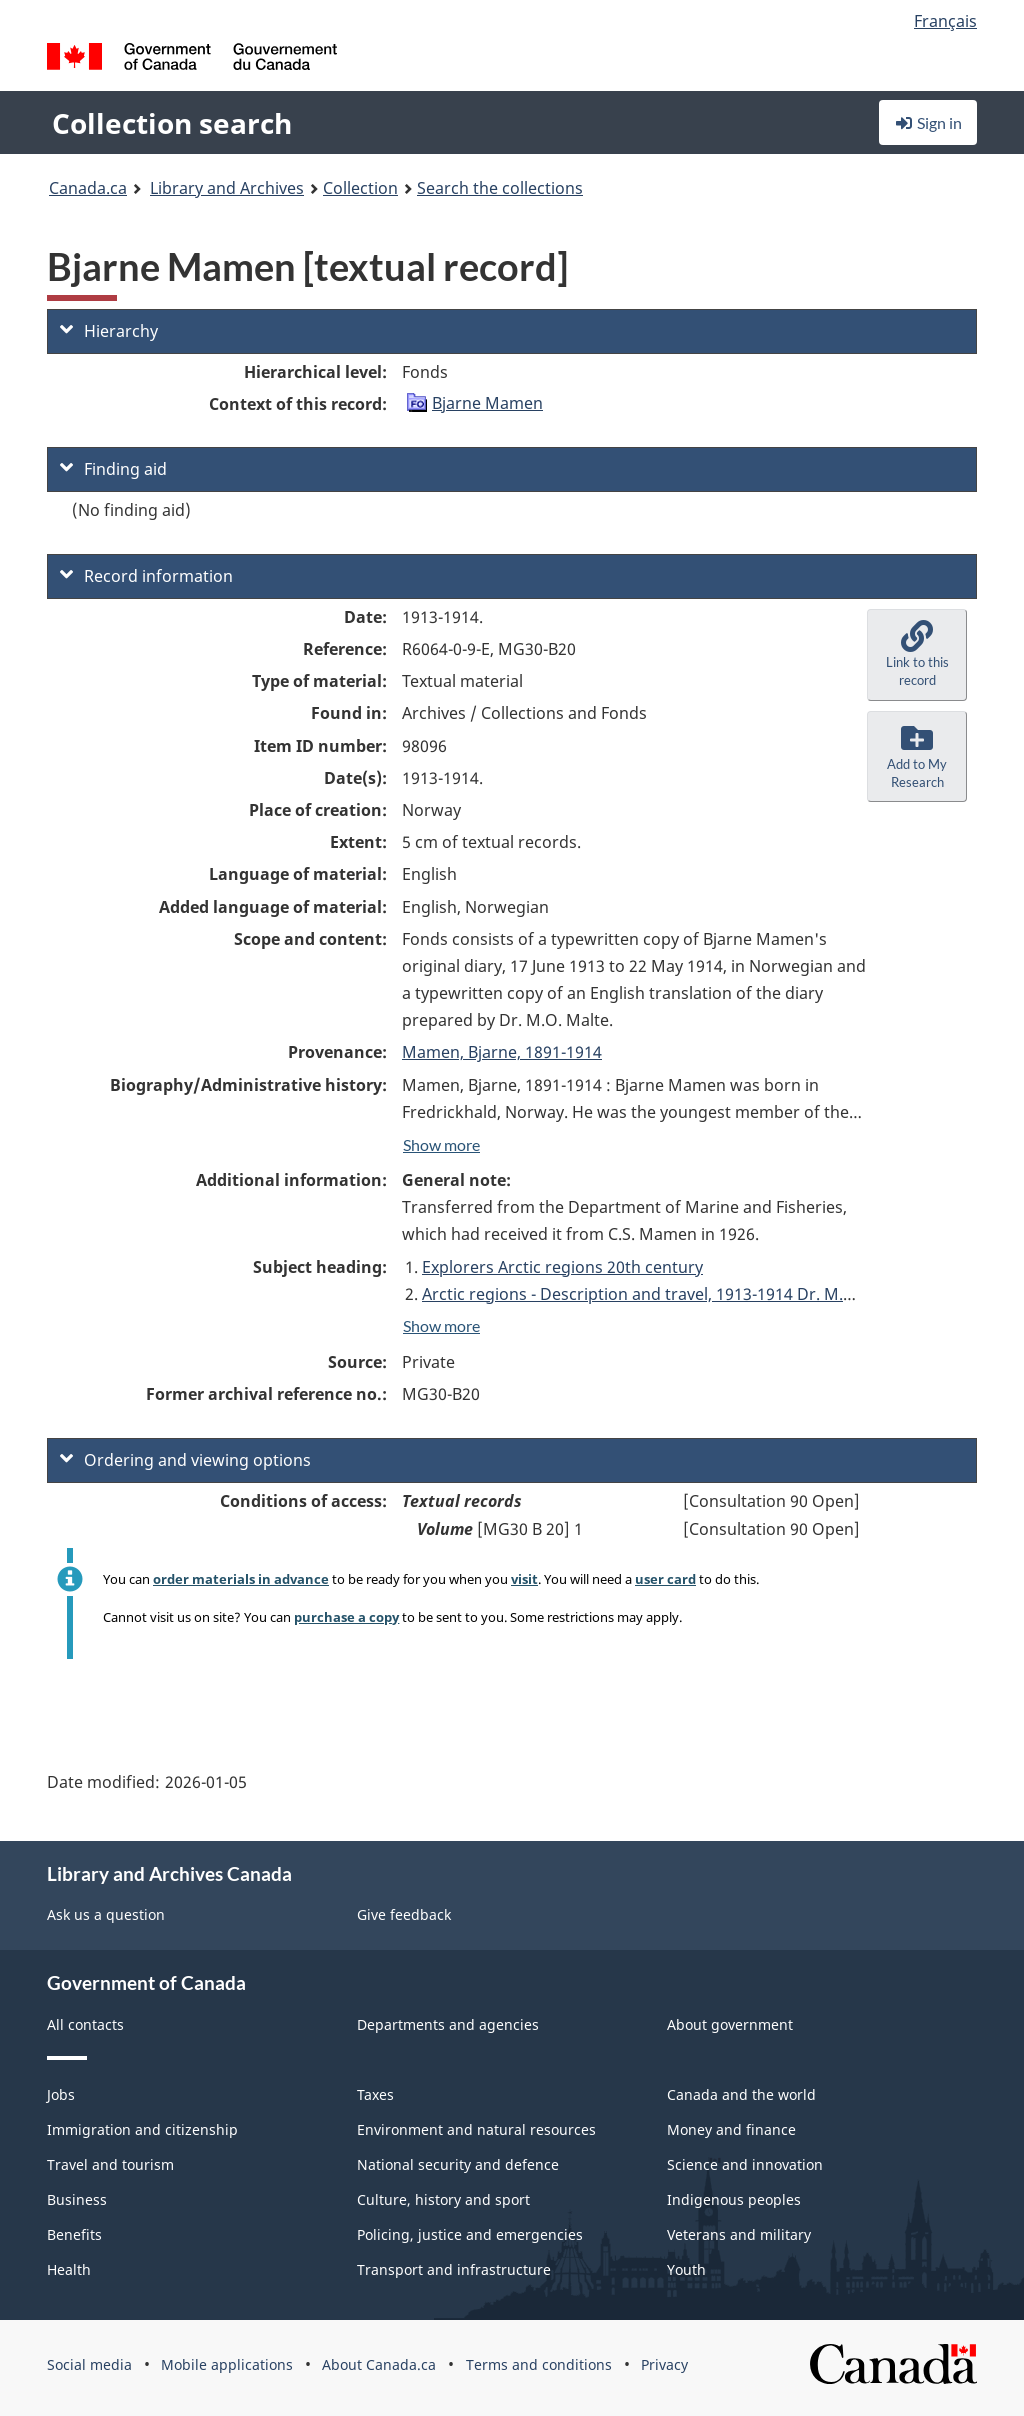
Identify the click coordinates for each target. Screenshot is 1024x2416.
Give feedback (404, 1914)
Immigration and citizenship (142, 2129)
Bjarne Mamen (487, 403)
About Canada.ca (379, 2364)
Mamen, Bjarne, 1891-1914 (502, 1052)
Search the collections (500, 188)
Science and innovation (745, 2164)
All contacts (85, 2024)
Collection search (172, 123)
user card (665, 1579)
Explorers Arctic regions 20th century (562, 1267)
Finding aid (113, 469)
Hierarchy (109, 331)
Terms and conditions (539, 2364)
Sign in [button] (928, 122)
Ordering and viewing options (185, 1460)
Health (69, 2269)
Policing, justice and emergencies (470, 2234)
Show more (441, 1144)
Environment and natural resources (476, 2129)
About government (730, 2024)
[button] (917, 655)
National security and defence (458, 2164)
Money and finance (731, 2129)
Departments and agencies (448, 2024)
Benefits (74, 2234)
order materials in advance (241, 1579)
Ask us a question (106, 1914)
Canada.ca (88, 188)
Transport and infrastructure (454, 2269)
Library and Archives (227, 188)
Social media (89, 2364)
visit (524, 1579)
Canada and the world (741, 2094)
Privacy (664, 2364)
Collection (360, 188)
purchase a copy (346, 1617)
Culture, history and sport (443, 2199)
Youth (686, 2269)
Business (77, 2199)
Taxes (375, 2094)
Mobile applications (227, 2364)
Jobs (61, 2094)
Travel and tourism (110, 2164)
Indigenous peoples (734, 2199)
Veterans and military (739, 2234)
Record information (146, 576)
